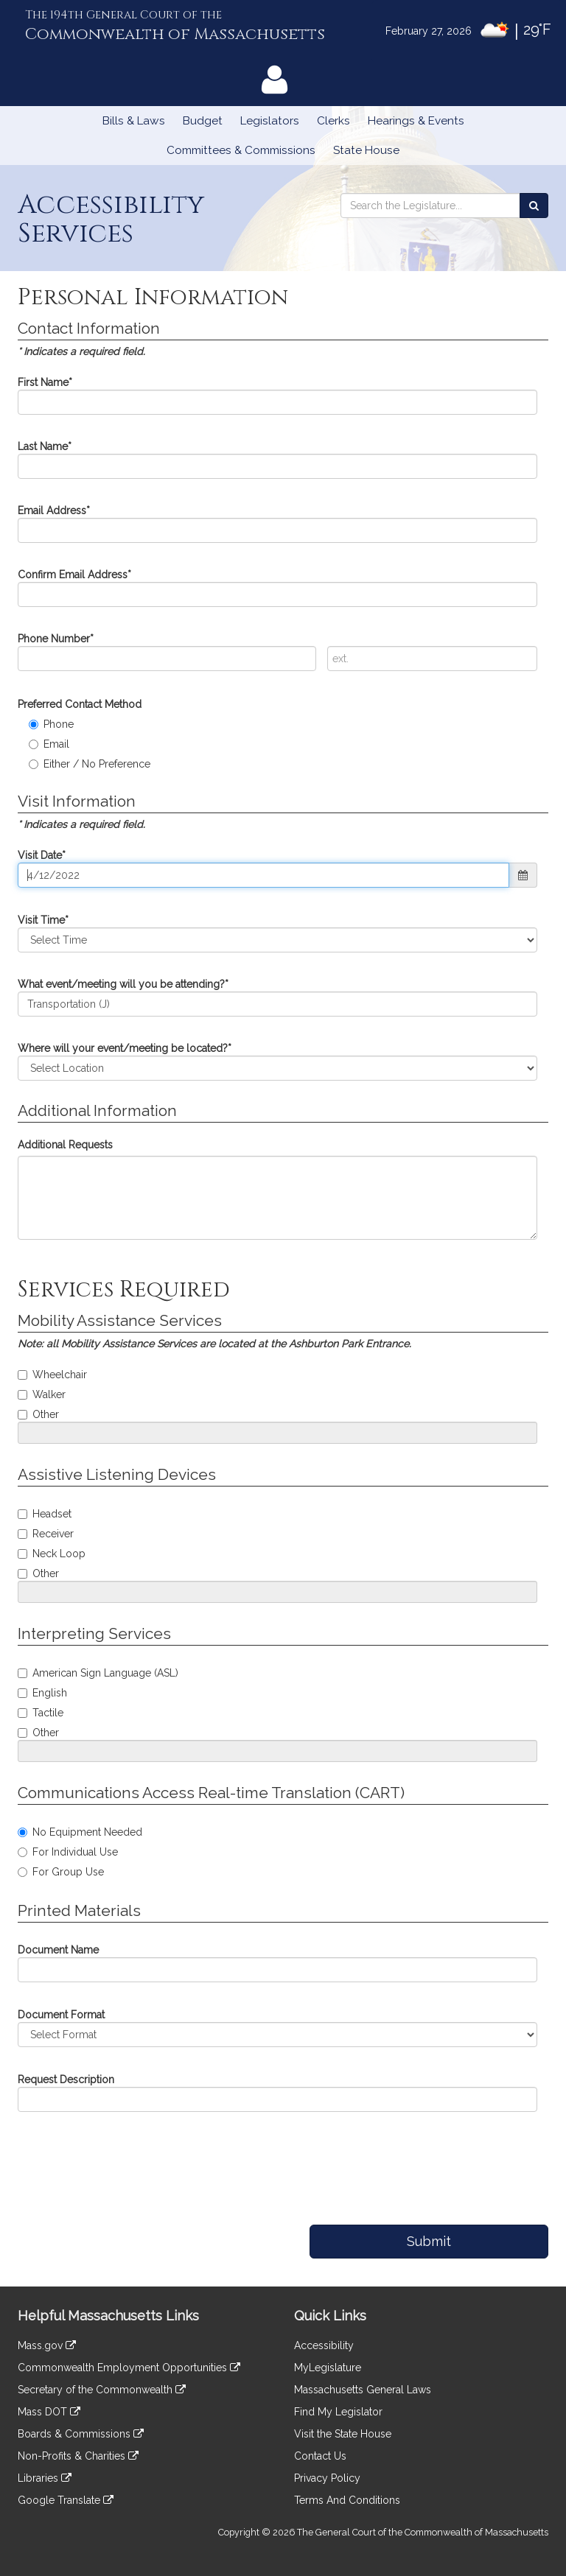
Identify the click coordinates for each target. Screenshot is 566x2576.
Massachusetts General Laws (362, 2390)
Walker (42, 1394)
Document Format (61, 2015)
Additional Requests (65, 1145)
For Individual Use (68, 1852)
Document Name (58, 1950)
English (42, 1693)
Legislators (269, 120)
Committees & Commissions (241, 150)
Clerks (333, 120)
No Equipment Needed (80, 1832)
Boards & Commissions (81, 2434)
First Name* (45, 382)
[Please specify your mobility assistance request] (277, 1433)
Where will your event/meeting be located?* (124, 1048)
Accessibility (324, 2345)
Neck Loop (51, 1553)
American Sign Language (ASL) (98, 1673)
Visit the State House (342, 2434)
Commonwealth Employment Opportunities (129, 2367)
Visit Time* (43, 920)
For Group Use (61, 1872)
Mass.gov (47, 2345)
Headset (44, 1514)
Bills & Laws (133, 120)
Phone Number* (56, 639)
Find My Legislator (338, 2412)
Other (38, 1414)
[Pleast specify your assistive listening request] (277, 1592)
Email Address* (54, 510)
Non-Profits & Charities (78, 2456)
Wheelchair (52, 1374)
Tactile (40, 1713)
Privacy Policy (327, 2478)
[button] (523, 875)
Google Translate (65, 2500)
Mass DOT (49, 2412)
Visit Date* (42, 855)
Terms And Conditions (347, 2500)
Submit (429, 2241)
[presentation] (119, 2161)
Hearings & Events (416, 120)
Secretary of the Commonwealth (102, 2390)
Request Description (66, 2079)
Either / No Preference (89, 764)
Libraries (44, 2478)
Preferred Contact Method (80, 704)
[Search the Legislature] (534, 205)
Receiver (46, 1534)
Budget (203, 120)
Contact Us (320, 2456)
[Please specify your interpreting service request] (277, 1751)
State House (366, 150)
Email (49, 744)
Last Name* (44, 446)
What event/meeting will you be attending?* (123, 984)
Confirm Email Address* (74, 574)
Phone (51, 724)
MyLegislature (327, 2367)
